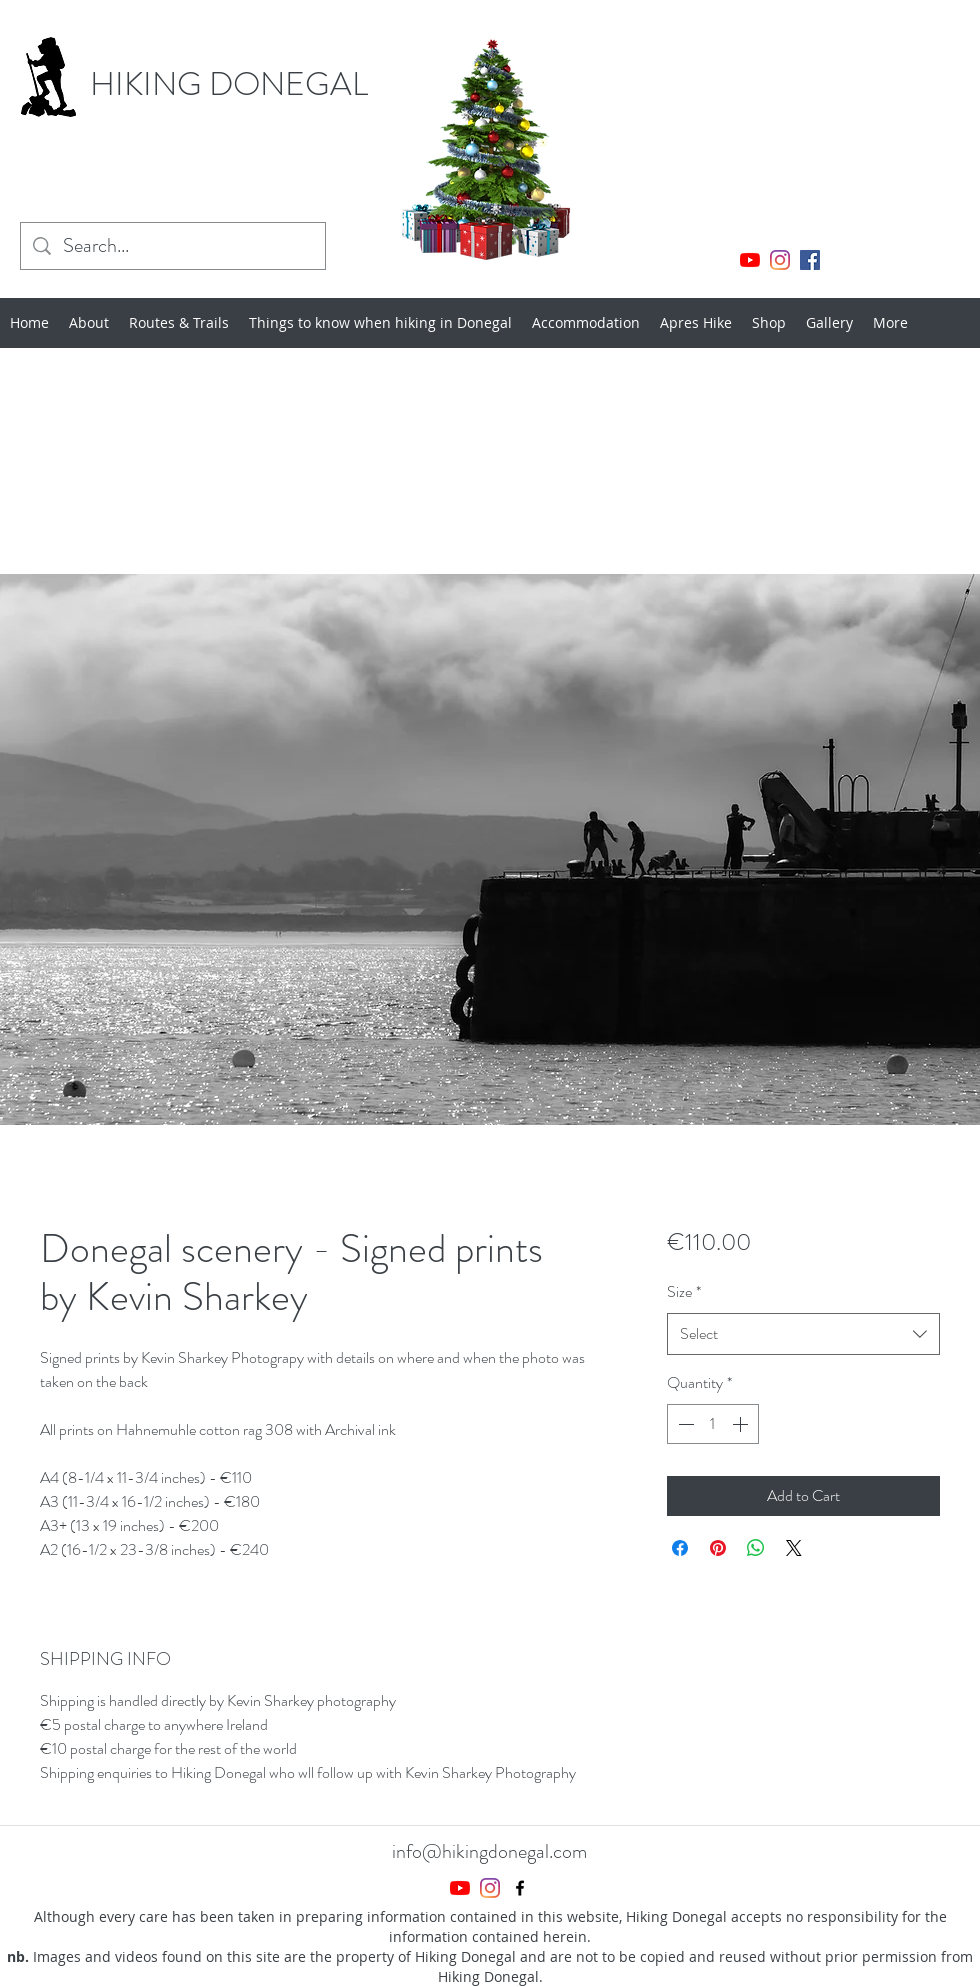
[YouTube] (750, 260)
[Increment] (742, 1424)
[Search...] (173, 246)
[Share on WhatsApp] (756, 1548)
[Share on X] (794, 1548)
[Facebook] (810, 260)
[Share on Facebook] (680, 1548)
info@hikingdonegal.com (489, 1851)
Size (684, 1291)
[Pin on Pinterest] (718, 1548)
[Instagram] (780, 260)
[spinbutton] (713, 1424)
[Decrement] (684, 1424)
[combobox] (803, 1334)
